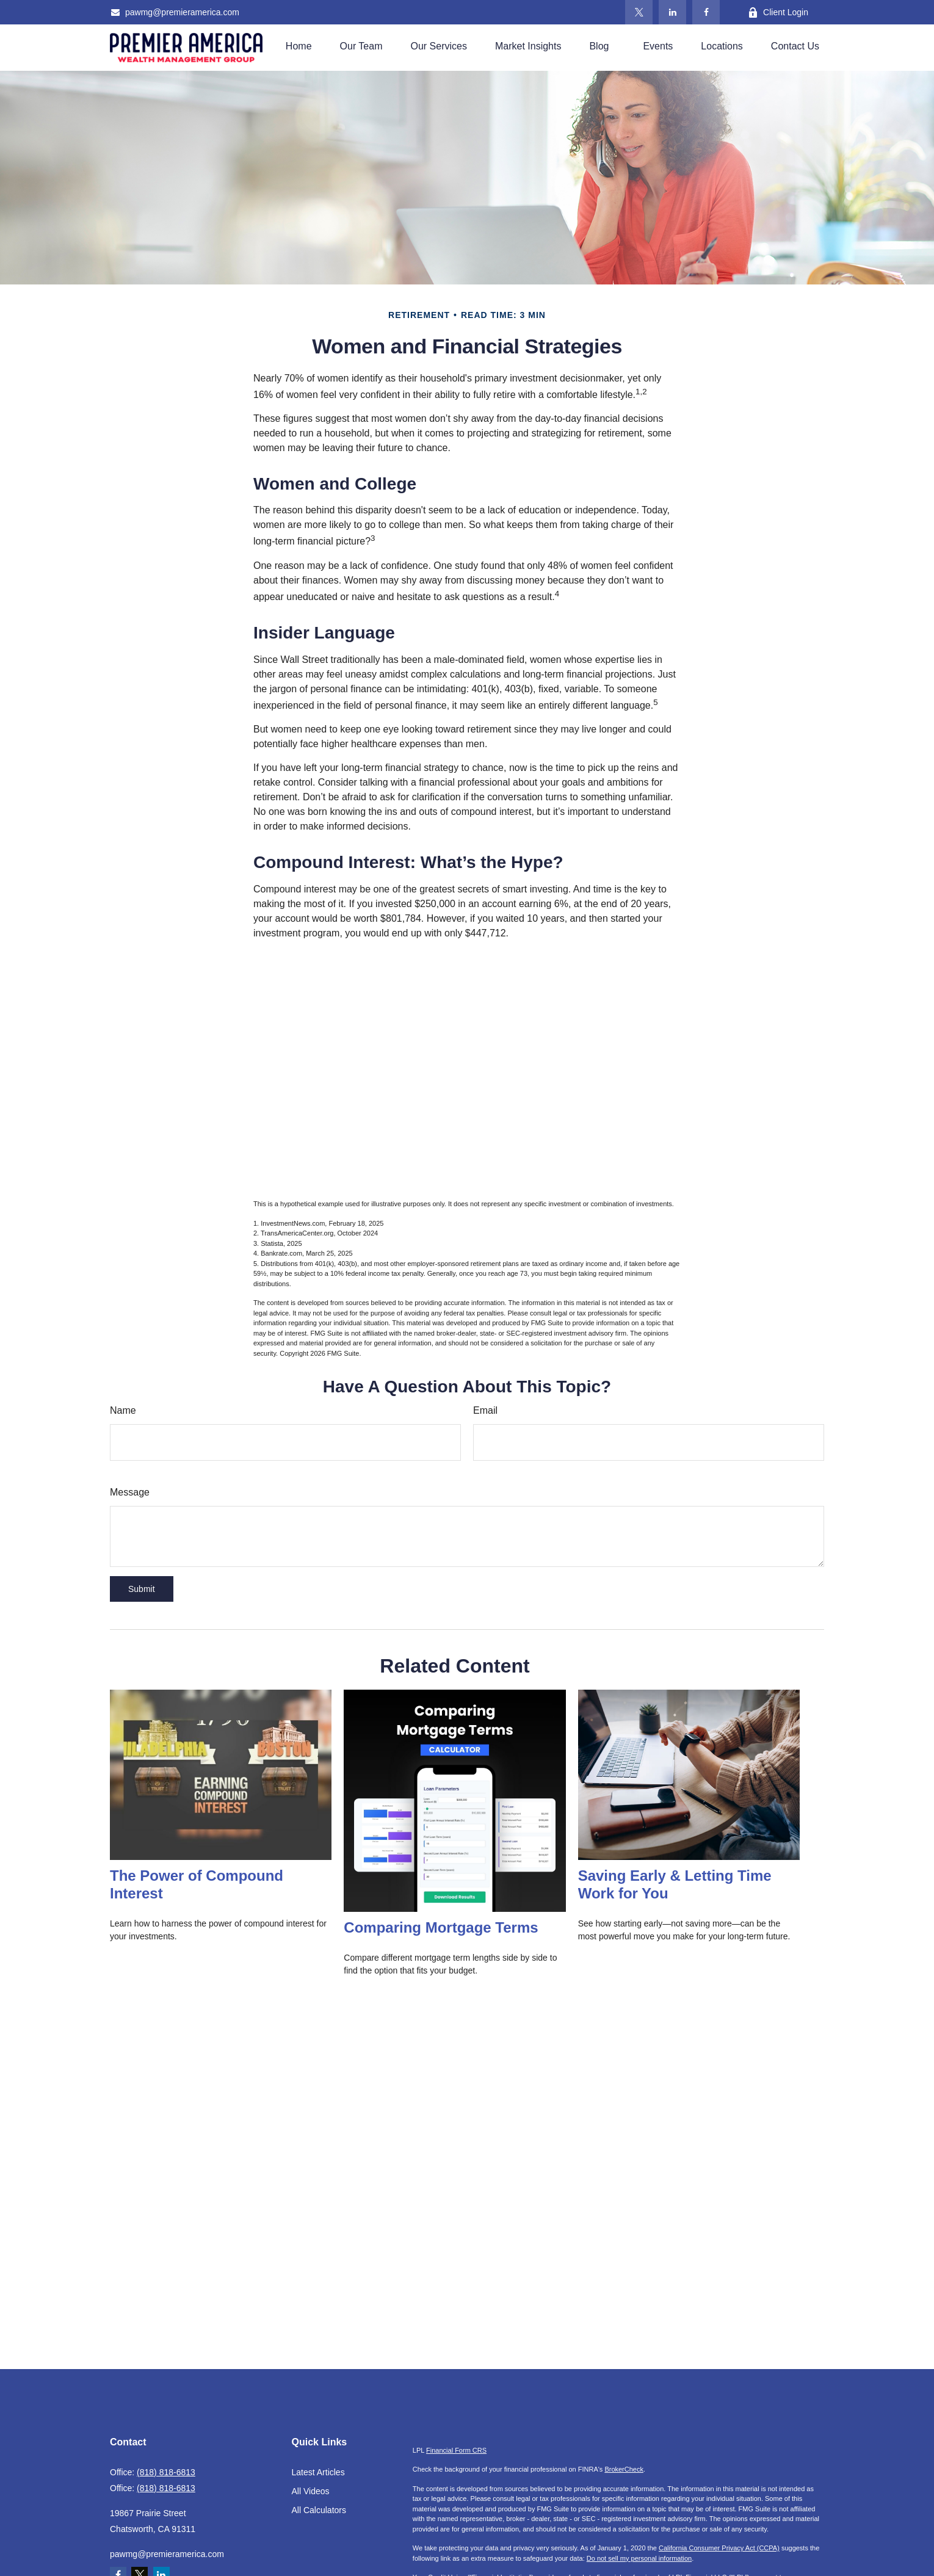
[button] (299, 46)
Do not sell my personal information (639, 2558)
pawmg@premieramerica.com (174, 12)
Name (123, 1410)
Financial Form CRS (456, 2450)
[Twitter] (639, 12)
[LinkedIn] (672, 12)
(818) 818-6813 (166, 2472)
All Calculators (319, 2510)
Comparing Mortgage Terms (441, 1927)
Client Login (778, 12)
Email (485, 1410)
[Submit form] (141, 1589)
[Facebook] (706, 12)
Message (130, 1492)
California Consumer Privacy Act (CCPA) (719, 2548)
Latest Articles (318, 2472)
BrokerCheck (623, 2469)
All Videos (311, 2491)
